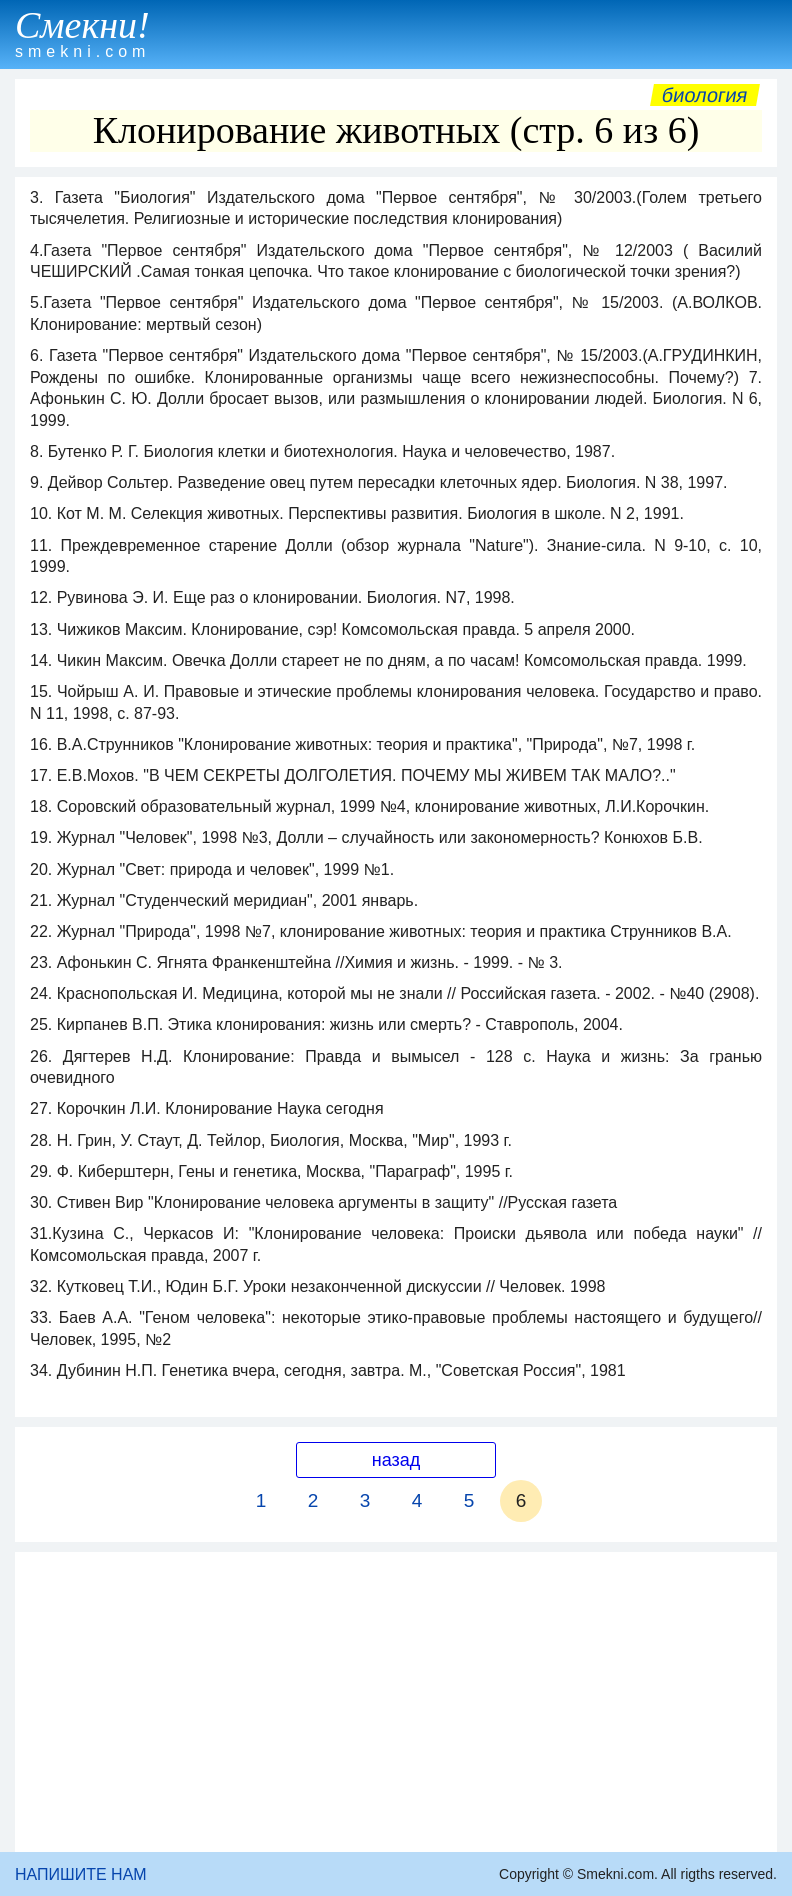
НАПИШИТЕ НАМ (81, 1874)
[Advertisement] (396, 1702)
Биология (705, 95)
